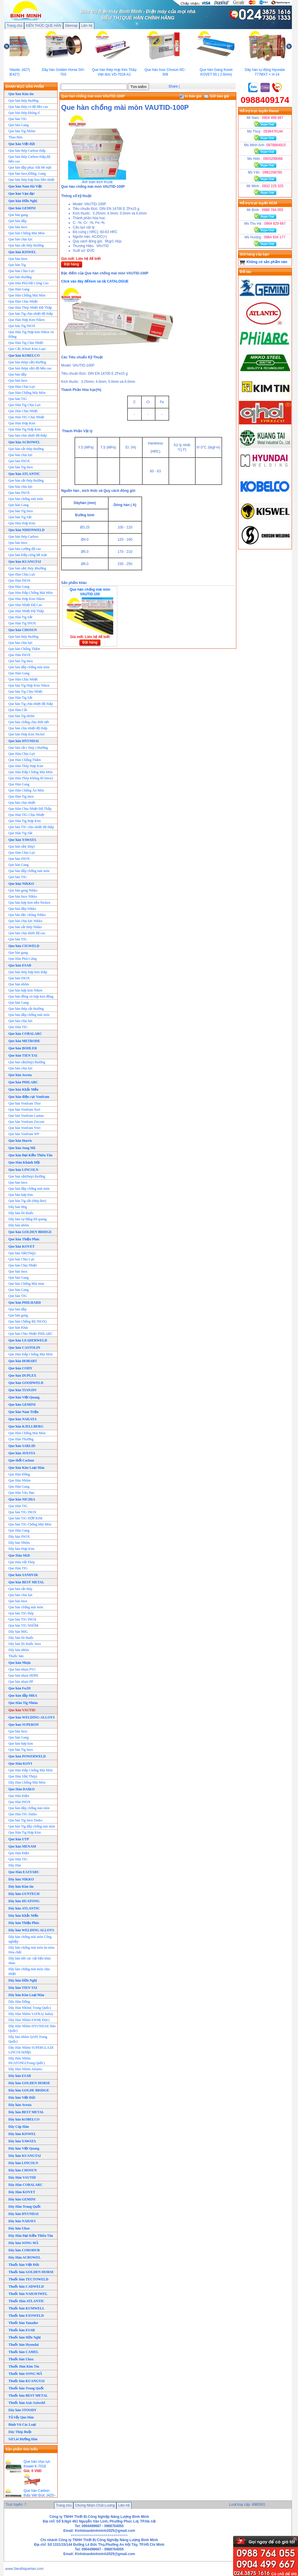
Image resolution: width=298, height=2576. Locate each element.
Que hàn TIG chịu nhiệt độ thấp (31, 827)
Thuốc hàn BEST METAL (28, 2395)
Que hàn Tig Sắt (19, 517)
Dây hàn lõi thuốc (21, 1213)
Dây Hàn (14, 1865)
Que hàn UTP (18, 1839)
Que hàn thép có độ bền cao (28, 107)
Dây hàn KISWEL (22, 2134)
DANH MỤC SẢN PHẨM (25, 87)
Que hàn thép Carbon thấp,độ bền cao (29, 159)
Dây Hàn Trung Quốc (24, 2207)
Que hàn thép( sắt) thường (27, 362)
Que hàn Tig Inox (20, 467)
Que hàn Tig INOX (21, 326)
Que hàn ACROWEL (24, 442)
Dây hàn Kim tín (20, 1886)
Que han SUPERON (23, 1725)
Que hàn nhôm (18, 984)
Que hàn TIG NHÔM (23, 1625)
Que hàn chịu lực (20, 239)
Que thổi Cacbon (21, 1460)
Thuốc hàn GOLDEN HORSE (31, 2272)
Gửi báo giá (216, 96)
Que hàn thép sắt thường (26, 1009)
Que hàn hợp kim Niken (25, 990)
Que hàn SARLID (21, 1446)
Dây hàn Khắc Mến (23, 1916)
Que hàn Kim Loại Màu (26, 1468)
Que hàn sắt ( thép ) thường (28, 748)
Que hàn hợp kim (20, 1195)
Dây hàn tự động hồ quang (27, 1219)
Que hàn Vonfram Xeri (24, 1109)
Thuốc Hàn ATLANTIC (26, 2301)
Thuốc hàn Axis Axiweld (26, 2403)
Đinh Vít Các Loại (22, 2425)
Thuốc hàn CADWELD (26, 2286)
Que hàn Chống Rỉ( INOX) (27, 1321)
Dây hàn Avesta (19, 2105)
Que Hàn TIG (18, 1027)
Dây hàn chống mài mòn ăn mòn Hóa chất (31, 1950)
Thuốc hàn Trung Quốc (26, 2388)
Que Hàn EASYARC (23, 1872)
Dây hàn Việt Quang (23, 2148)
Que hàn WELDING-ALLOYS (31, 1717)
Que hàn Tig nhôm (21, 716)
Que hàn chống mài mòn (25, 499)
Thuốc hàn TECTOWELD (28, 2279)
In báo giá (190, 96)
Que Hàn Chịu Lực (22, 387)
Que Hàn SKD (19, 1555)
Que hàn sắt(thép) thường (26, 1062)
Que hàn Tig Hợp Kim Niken (28, 685)
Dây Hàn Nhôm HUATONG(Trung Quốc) (26, 2060)
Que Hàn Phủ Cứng (22, 959)
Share (173, 86)
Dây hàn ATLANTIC (24, 1908)
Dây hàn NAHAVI (22, 2221)
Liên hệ (87, 26)
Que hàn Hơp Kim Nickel (26, 734)
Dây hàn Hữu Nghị (22, 1980)
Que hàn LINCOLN (23, 1170)
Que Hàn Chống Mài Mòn (26, 295)
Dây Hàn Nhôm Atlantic (25, 2069)
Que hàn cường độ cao (24, 549)
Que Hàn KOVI (20, 1764)
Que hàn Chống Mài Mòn (26, 233)
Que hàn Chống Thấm (24, 649)
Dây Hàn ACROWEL (24, 2257)
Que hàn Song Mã (21, 1148)
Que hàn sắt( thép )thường (27, 568)
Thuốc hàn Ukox (20, 2359)
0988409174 (265, 100)
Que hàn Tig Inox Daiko (25, 1820)
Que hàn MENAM (22, 1846)
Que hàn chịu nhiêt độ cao (26, 933)
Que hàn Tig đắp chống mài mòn (31, 1826)
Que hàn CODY (20, 1368)
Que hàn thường (20, 277)
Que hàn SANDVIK (23, 1575)
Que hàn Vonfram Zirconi (26, 1122)
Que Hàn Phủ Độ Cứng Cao (28, 283)
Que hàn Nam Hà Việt (25, 186)
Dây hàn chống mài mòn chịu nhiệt (29, 1971)
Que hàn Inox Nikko (22, 896)
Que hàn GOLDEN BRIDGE (30, 1232)
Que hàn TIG (17, 119)
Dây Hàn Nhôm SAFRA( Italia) (30, 2014)
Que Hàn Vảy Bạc (21, 1493)
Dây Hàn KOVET (21, 2192)
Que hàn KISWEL (22, 252)
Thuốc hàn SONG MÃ (25, 2374)
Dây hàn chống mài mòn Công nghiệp (30, 1939)
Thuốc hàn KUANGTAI (26, 2381)
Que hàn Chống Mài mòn (26, 1284)
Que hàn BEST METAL (26, 1582)
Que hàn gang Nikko (23, 890)
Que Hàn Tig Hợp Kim (24, 821)
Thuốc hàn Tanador (23, 2323)
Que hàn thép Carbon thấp (27, 151)
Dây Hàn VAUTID (22, 2177)
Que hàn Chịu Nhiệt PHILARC (30, 1334)
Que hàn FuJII (19, 1688)
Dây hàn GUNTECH (24, 1894)
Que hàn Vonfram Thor (24, 1103)
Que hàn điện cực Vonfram (28, 1097)
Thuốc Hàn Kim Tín (23, 2366)
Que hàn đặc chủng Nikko (27, 915)
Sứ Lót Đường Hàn (23, 2439)
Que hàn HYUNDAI (23, 741)
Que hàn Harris (20, 1141)
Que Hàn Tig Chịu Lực (24, 405)
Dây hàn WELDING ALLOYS (31, 1930)
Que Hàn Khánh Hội (24, 1162)
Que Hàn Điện (18, 1796)
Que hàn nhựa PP (20, 1682)
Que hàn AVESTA (21, 1453)
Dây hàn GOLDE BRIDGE (28, 2090)
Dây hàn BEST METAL (26, 2112)
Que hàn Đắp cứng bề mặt (27, 555)
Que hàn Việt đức (21, 144)
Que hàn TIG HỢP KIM (25, 1518)
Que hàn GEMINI (22, 208)
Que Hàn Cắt (17, 710)
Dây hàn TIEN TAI (22, 1988)
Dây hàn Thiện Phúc (24, 1923)
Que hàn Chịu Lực (21, 271)
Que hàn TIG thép (21, 1613)
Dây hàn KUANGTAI (24, 2156)
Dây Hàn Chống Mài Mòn (26, 1782)
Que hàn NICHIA (21, 1499)
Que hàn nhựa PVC (22, 1669)
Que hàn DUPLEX (22, 1375)
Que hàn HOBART (22, 1361)
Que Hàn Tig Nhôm (23, 1703)
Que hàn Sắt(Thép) (22, 1253)
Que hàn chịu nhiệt (21, 803)
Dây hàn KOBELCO (24, 2119)
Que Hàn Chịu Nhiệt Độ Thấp (30, 809)
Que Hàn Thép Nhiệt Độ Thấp (30, 308)
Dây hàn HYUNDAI (23, 2214)
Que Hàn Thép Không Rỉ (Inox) (30, 778)
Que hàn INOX (19, 461)
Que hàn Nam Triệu (23, 1412)
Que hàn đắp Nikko (22, 909)
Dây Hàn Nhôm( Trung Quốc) (29, 2008)
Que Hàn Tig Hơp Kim (24, 429)
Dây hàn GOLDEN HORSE (29, 2083)
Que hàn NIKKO (21, 884)
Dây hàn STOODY (22, 2410)
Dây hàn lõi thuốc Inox (24, 1644)
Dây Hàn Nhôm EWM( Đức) (28, 2020)
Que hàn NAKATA (22, 1419)
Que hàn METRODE (24, 1041)
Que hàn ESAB (19, 965)
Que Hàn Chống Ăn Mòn (26, 790)
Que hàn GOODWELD (25, 1383)
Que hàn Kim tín (20, 94)
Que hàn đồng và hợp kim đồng (30, 996)
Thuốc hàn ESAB (21, 2330)
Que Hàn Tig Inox (21, 796)
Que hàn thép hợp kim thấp (27, 972)
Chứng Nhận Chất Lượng (95, 2505)
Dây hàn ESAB (19, 2076)
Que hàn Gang (18, 125)
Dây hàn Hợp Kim (21, 1549)
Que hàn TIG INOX (22, 1512)
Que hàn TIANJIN (22, 1390)
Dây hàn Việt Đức (22, 2098)
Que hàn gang (18, 215)
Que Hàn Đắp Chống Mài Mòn (30, 593)
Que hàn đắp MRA (22, 1695)
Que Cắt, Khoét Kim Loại (27, 349)
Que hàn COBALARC (25, 1034)
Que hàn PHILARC (23, 1082)
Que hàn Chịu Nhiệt (22, 1265)
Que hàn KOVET (21, 1246)
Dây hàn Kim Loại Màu (26, 1995)
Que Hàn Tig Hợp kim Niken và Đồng (31, 334)
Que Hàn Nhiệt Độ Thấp (26, 611)
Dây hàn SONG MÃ (23, 2243)
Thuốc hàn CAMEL (23, 2352)
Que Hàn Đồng (19, 1474)
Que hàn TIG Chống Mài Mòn (29, 1524)
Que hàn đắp (17, 221)
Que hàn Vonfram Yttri (24, 1128)
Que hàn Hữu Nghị (22, 201)
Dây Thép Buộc (20, 2432)
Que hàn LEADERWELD (27, 1340)
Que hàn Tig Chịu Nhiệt (25, 691)
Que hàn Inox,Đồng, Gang (27, 174)
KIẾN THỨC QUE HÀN (43, 26)
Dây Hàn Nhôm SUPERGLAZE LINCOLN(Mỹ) (31, 2050)
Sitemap (71, 26)
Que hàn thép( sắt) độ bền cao (30, 368)
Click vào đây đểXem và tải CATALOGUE (95, 281)
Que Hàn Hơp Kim (21, 423)
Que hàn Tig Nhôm (21, 131)
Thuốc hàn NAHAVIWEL (27, 2294)
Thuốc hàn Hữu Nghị (24, 2337)
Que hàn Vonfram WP (23, 1134)
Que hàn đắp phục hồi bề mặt (30, 167)
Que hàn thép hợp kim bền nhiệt (31, 180)
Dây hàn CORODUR (24, 2250)
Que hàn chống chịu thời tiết (28, 722)
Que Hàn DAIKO (21, 1789)
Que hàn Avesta (20, 1075)
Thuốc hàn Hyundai (23, 2345)
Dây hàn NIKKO (21, 1879)
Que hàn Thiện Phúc (24, 1239)
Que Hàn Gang (18, 289)
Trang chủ (14, 26)
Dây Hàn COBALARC (25, 2185)
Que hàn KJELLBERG (25, 1426)
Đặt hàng (71, 264)
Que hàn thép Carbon (23, 537)
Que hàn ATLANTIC (24, 474)
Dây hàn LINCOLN (23, 2163)
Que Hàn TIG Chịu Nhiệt (26, 417)
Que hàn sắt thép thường (26, 245)
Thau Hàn (15, 137)
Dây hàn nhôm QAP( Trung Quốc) (27, 2039)
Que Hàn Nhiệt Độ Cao (25, 605)
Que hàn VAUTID (21, 1710)
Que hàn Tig (17, 265)
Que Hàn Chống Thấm (24, 760)
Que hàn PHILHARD (24, 1302)
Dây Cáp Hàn (18, 2127)
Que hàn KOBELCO (24, 355)
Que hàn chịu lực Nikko (25, 921)
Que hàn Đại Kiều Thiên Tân (30, 1155)
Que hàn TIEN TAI (22, 1055)
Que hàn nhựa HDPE (23, 1675)
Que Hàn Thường (20, 1439)
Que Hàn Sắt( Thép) (22, 1776)
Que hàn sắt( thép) (21, 846)
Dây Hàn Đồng (19, 2002)
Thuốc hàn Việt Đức (23, 2265)
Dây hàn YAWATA (22, 2141)
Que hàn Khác (18, 1327)
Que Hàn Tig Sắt (20, 617)
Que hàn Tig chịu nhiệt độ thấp (30, 314)
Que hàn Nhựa (19, 1663)
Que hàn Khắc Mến (23, 1089)
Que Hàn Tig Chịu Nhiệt (25, 343)
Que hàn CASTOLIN (24, 1348)
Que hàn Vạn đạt (21, 194)
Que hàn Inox (17, 227)
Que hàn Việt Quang (24, 1397)
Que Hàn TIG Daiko (22, 1814)
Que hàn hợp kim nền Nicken (29, 903)
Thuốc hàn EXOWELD (26, 2316)
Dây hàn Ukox (19, 2228)
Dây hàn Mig (17, 1207)
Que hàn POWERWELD (27, 1756)
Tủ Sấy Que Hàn (21, 2417)
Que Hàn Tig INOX (22, 623)
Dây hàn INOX (19, 1536)
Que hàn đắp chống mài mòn (28, 667)
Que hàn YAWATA (22, 840)
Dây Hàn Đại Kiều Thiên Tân (30, 2236)
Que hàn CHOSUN (22, 630)
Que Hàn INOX (19, 580)
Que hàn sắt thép (20, 1589)
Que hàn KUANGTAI (24, 562)
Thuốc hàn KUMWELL (26, 2308)
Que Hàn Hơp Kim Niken (26, 599)
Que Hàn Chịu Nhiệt (23, 301)
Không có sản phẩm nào (266, 262)
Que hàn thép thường (23, 101)
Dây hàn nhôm (18, 1225)
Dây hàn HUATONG (24, 1901)
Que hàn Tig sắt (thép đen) (27, 1201)
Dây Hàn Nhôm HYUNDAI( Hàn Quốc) (32, 2028)
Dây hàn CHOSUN (22, 2170)
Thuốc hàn (16, 1656)
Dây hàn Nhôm (19, 1543)
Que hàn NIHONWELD (26, 530)
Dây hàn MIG (18, 1632)
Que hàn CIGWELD (23, 946)
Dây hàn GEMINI (22, 2199)
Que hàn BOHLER (22, 1048)
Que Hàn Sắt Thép (21, 1562)
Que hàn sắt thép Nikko (25, 927)
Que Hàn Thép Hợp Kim (25, 766)
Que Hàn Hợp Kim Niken (26, 320)
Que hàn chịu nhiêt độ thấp (27, 435)
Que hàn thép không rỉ (24, 113)
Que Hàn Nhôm (19, 1480)
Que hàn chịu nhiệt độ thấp (27, 728)
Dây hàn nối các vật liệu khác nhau (29, 1960)
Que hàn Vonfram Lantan (26, 1116)
